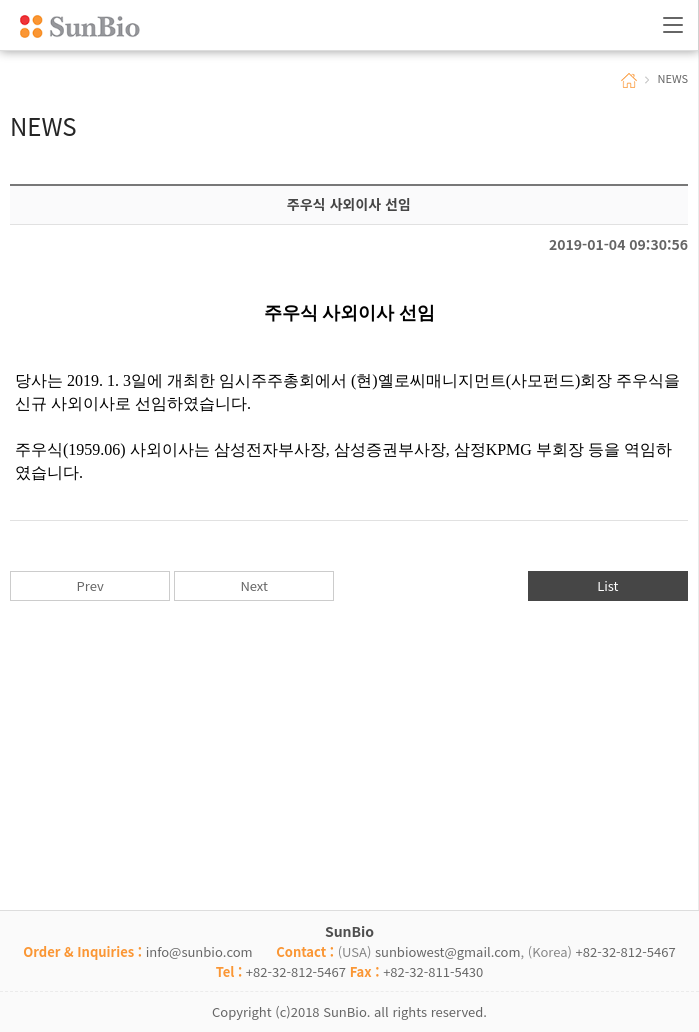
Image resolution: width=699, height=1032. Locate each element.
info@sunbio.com (199, 951)
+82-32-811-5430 (433, 971)
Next (253, 585)
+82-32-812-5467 (626, 951)
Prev (90, 585)
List (607, 585)
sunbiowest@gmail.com (448, 951)
